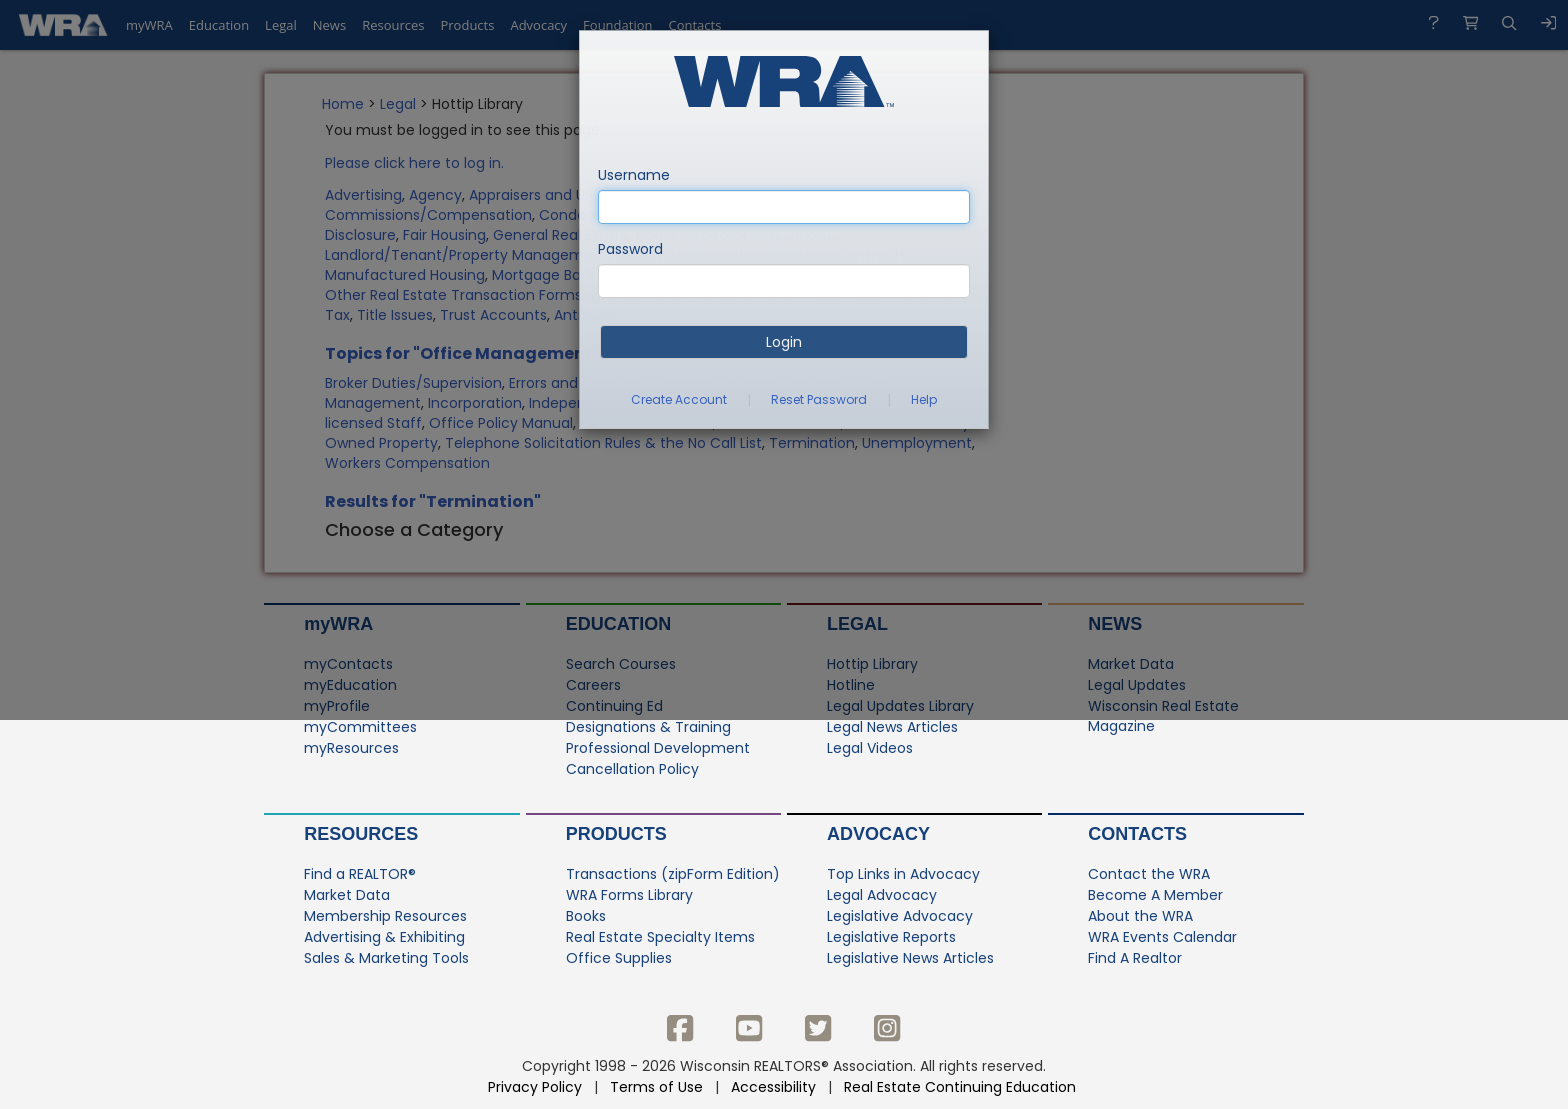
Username (634, 175)
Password (630, 249)
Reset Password (819, 399)
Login (784, 342)
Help (924, 399)
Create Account (679, 399)
